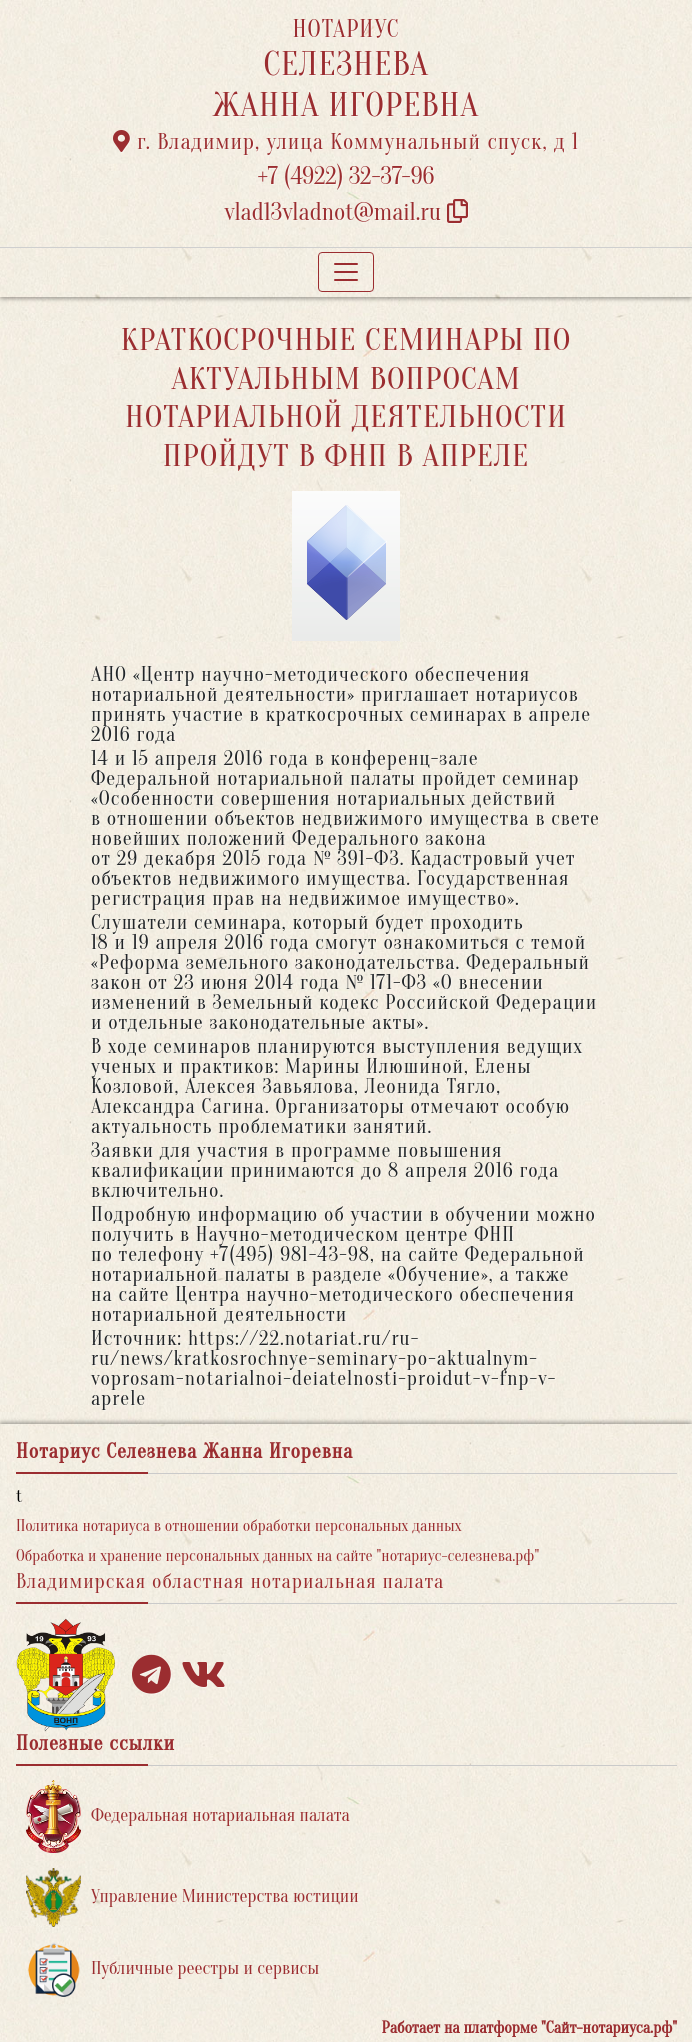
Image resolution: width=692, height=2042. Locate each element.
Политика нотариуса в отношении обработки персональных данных (239, 1526)
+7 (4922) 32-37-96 (346, 176)
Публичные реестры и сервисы (172, 1969)
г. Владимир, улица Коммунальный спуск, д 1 (346, 142)
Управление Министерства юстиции (192, 1897)
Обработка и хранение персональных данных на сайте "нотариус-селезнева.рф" (277, 1556)
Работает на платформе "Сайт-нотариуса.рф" (529, 2028)
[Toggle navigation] (346, 272)
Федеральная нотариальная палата (188, 1816)
